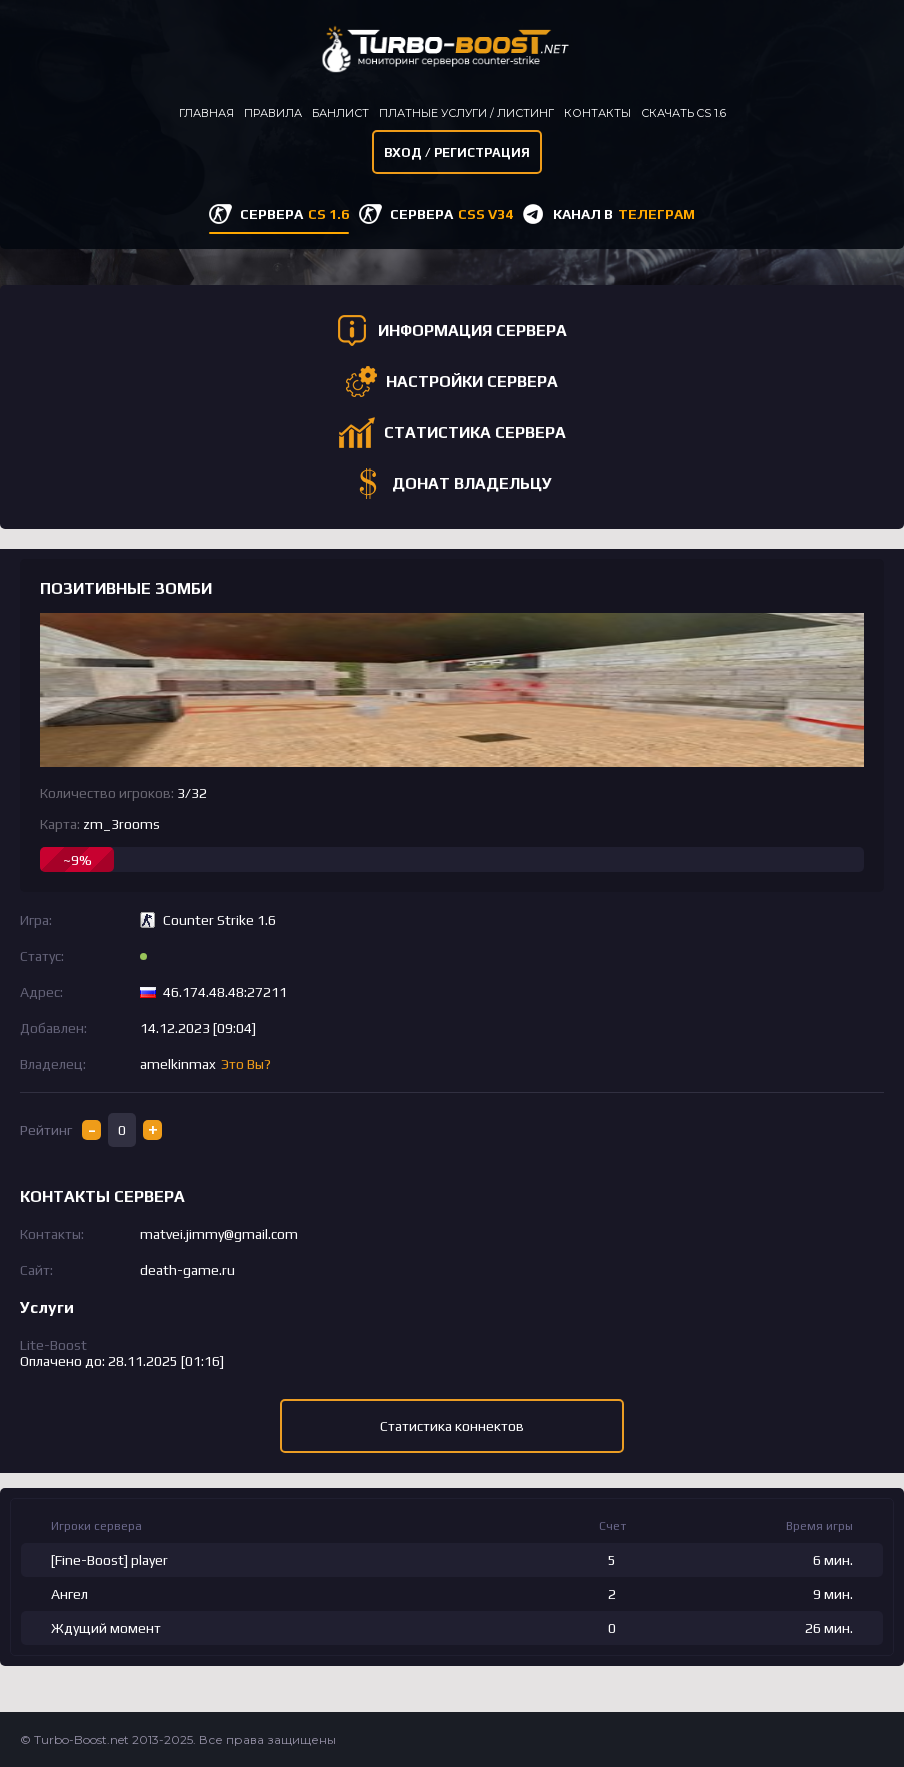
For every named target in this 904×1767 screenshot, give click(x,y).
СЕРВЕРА (294, 214)
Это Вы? (246, 1064)
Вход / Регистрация (457, 152)
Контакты (597, 113)
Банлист (340, 113)
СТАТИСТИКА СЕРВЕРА (475, 432)
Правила (273, 113)
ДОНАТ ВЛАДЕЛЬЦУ (472, 483)
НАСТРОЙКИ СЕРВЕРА (472, 381)
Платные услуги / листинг (466, 113)
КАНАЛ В (624, 214)
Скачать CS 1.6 (683, 113)
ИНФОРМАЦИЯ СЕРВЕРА (472, 330)
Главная (206, 113)
